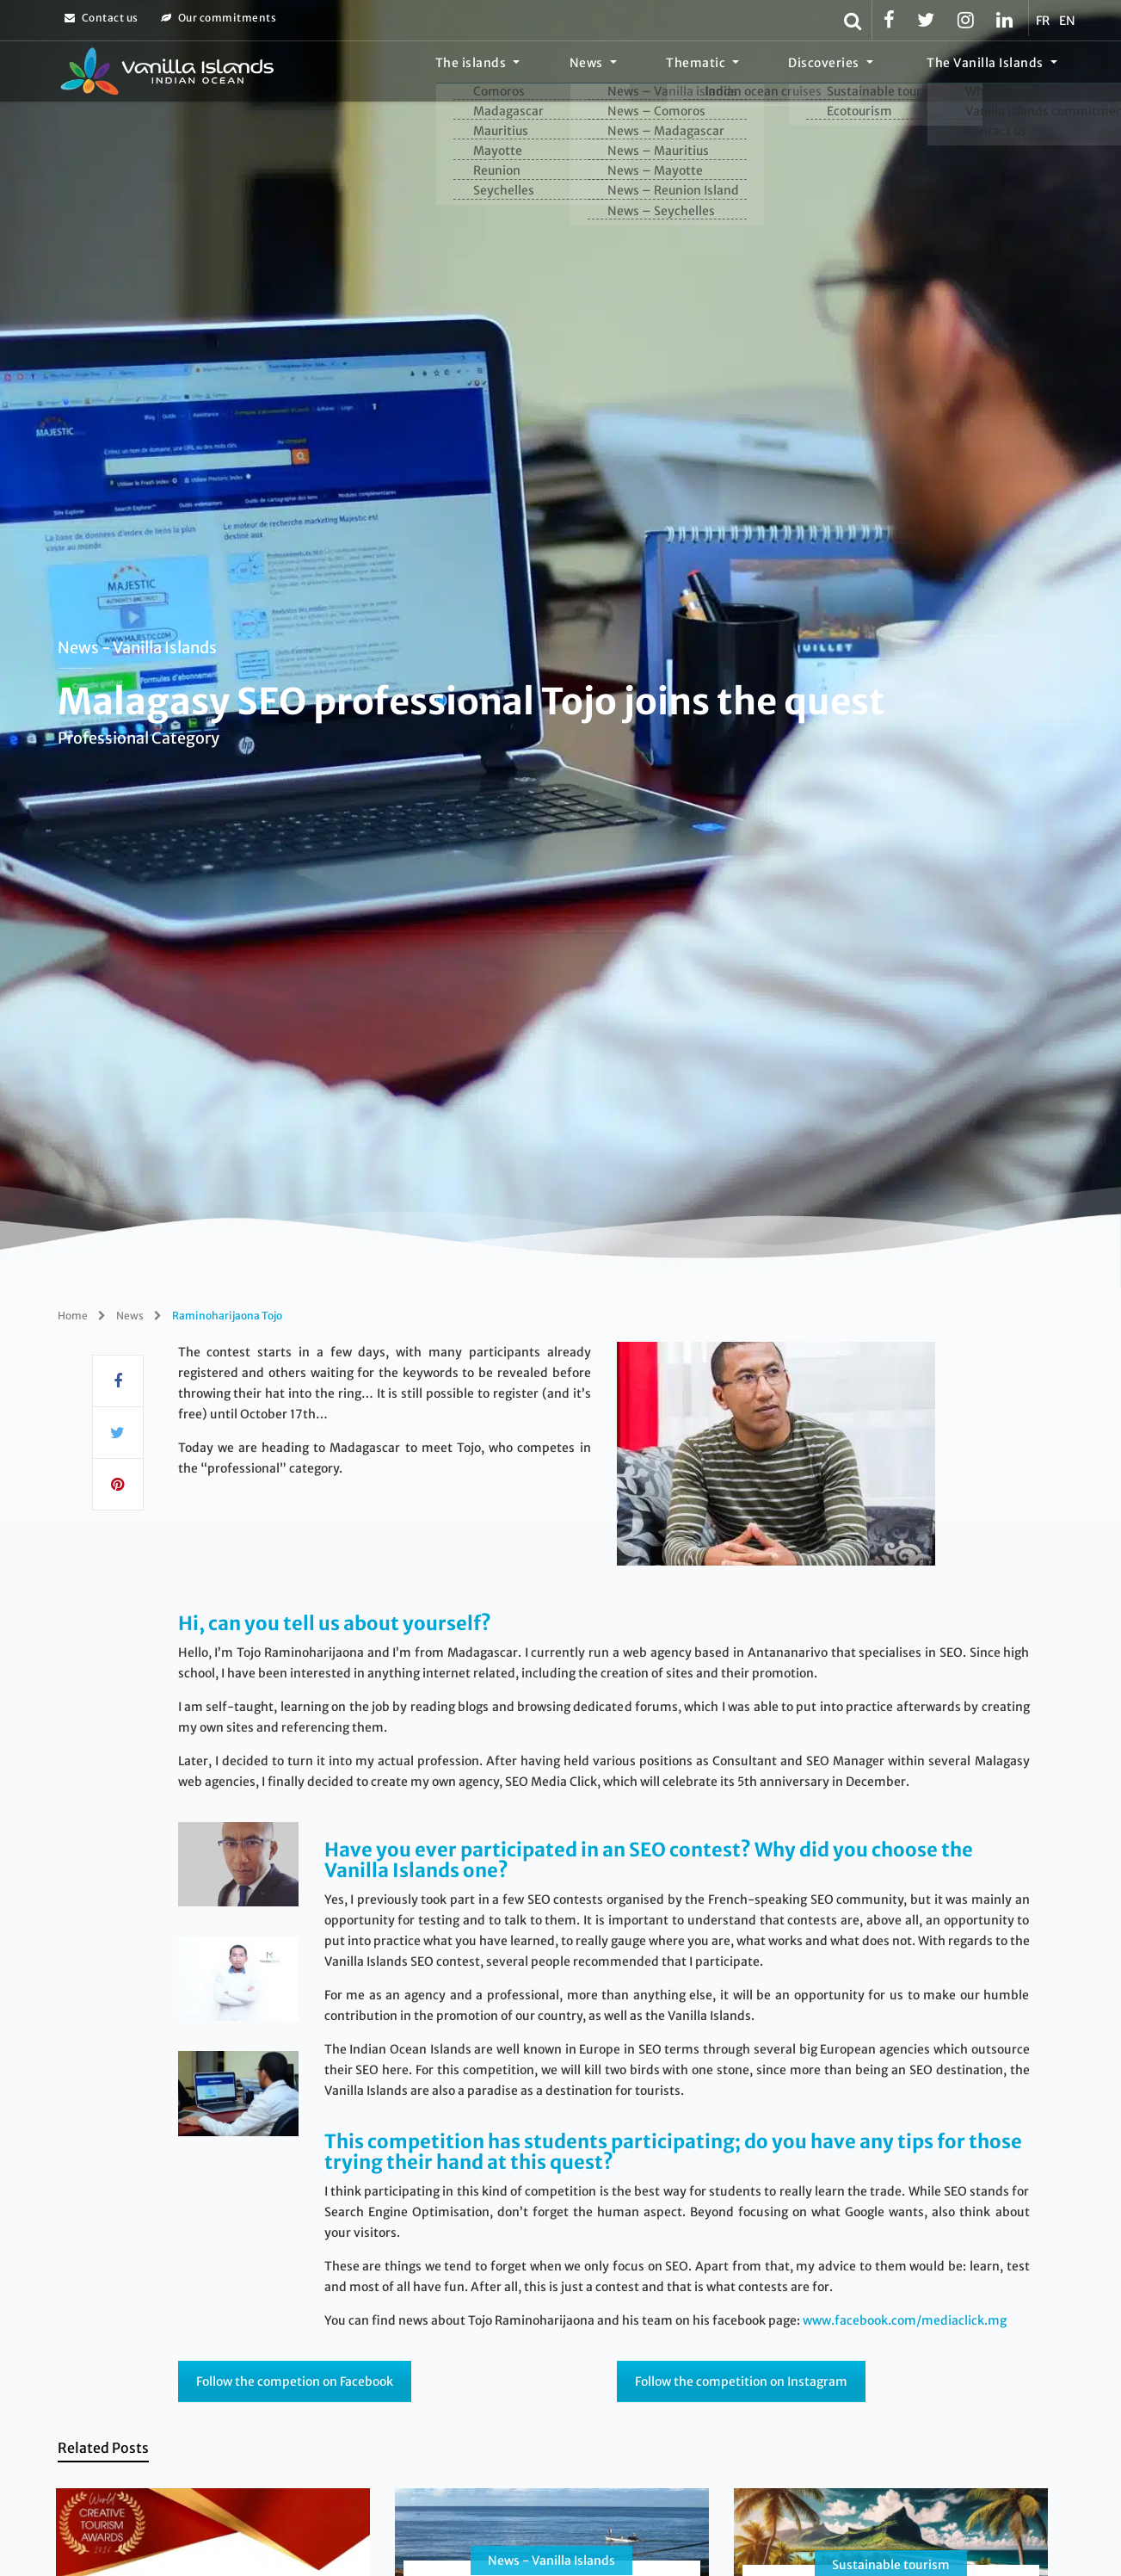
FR (1043, 20)
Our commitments (219, 17)
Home (73, 1315)
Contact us (102, 17)
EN (1067, 20)
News (657, 73)
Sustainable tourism (891, 2565)
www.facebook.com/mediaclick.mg (905, 2320)
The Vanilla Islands (995, 73)
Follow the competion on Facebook (294, 2381)
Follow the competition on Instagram (741, 2381)
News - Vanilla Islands (137, 648)
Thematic (746, 73)
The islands (561, 73)
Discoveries (854, 73)
